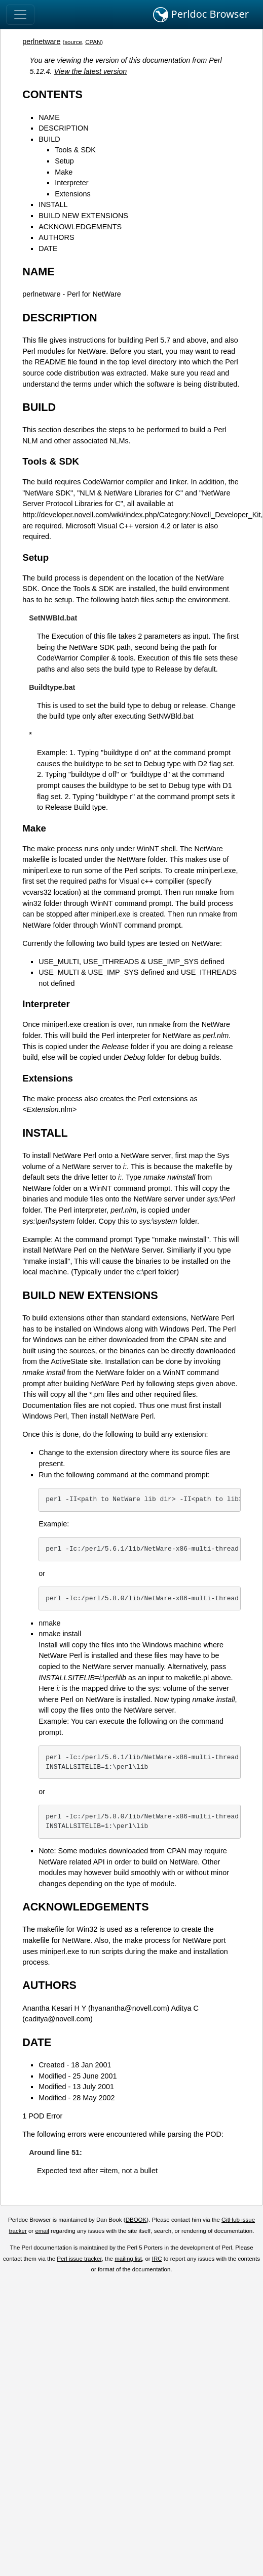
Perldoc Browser (201, 14)
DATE (48, 248)
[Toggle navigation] (20, 15)
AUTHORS (56, 237)
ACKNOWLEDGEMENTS (80, 227)
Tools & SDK (75, 150)
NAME (49, 117)
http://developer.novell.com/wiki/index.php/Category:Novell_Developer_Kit (141, 515)
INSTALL (53, 204)
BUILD (49, 139)
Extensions (72, 194)
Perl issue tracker (79, 2259)
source (73, 42)
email (42, 2231)
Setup (64, 161)
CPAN (93, 42)
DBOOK (136, 2220)
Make (63, 172)
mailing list (128, 2259)
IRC (157, 2259)
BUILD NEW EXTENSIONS (83, 216)
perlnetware (41, 41)
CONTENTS (52, 94)
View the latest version (90, 71)
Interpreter (71, 183)
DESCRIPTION (63, 128)
